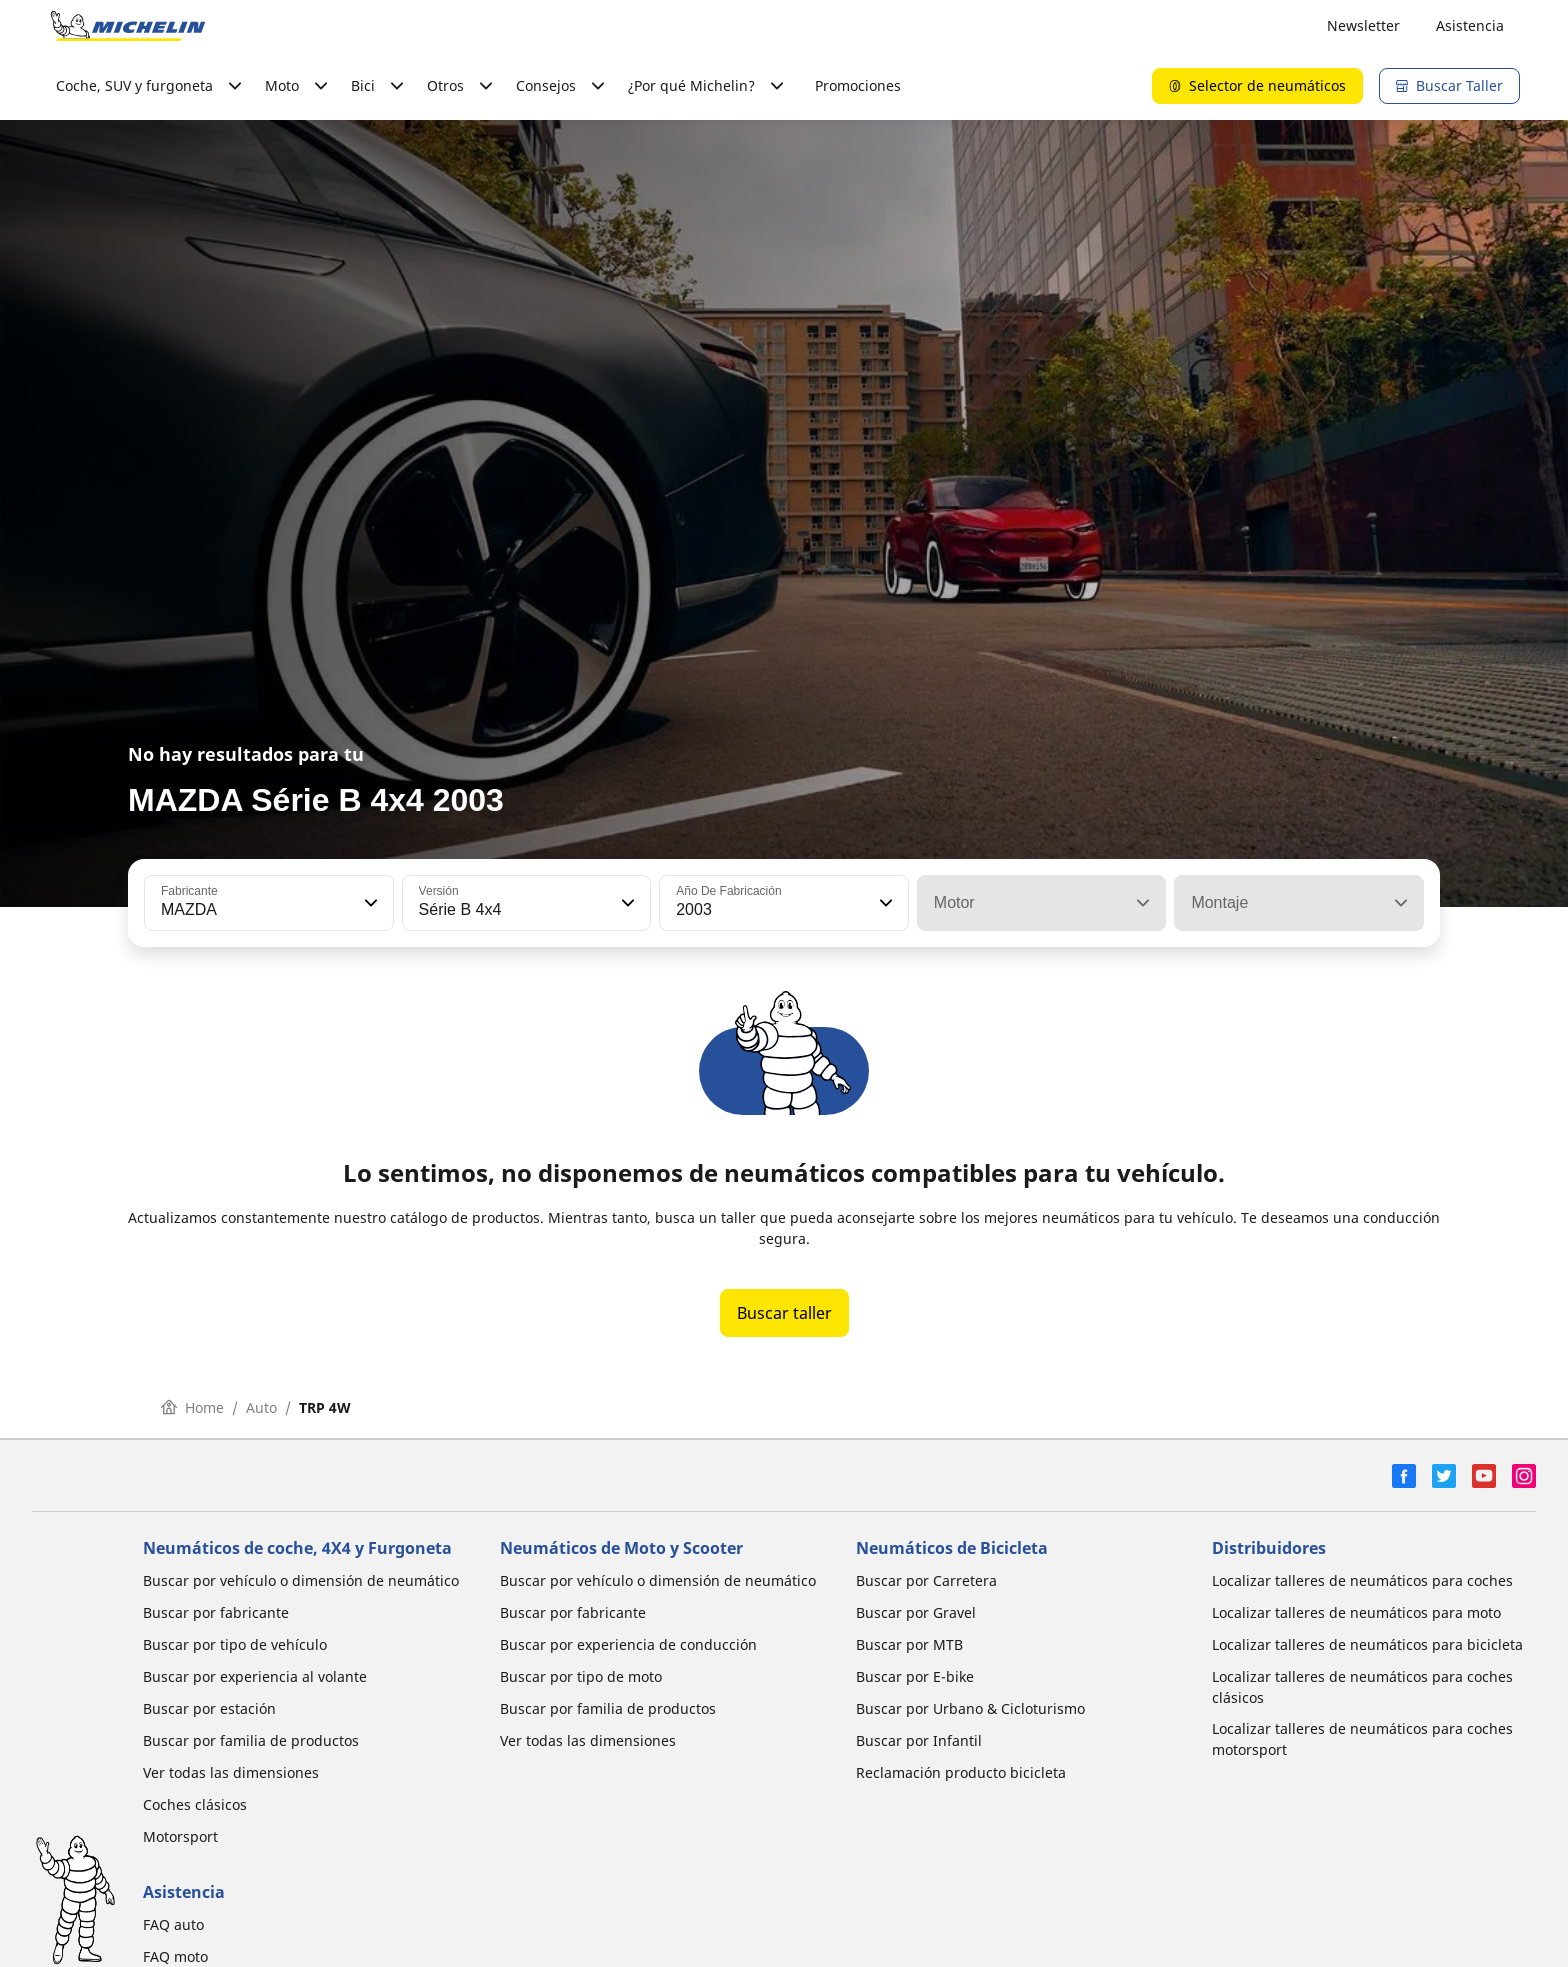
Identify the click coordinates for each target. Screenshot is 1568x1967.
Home (192, 1407)
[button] (369, 903)
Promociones (858, 85)
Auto (261, 1407)
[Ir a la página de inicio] (128, 26)
